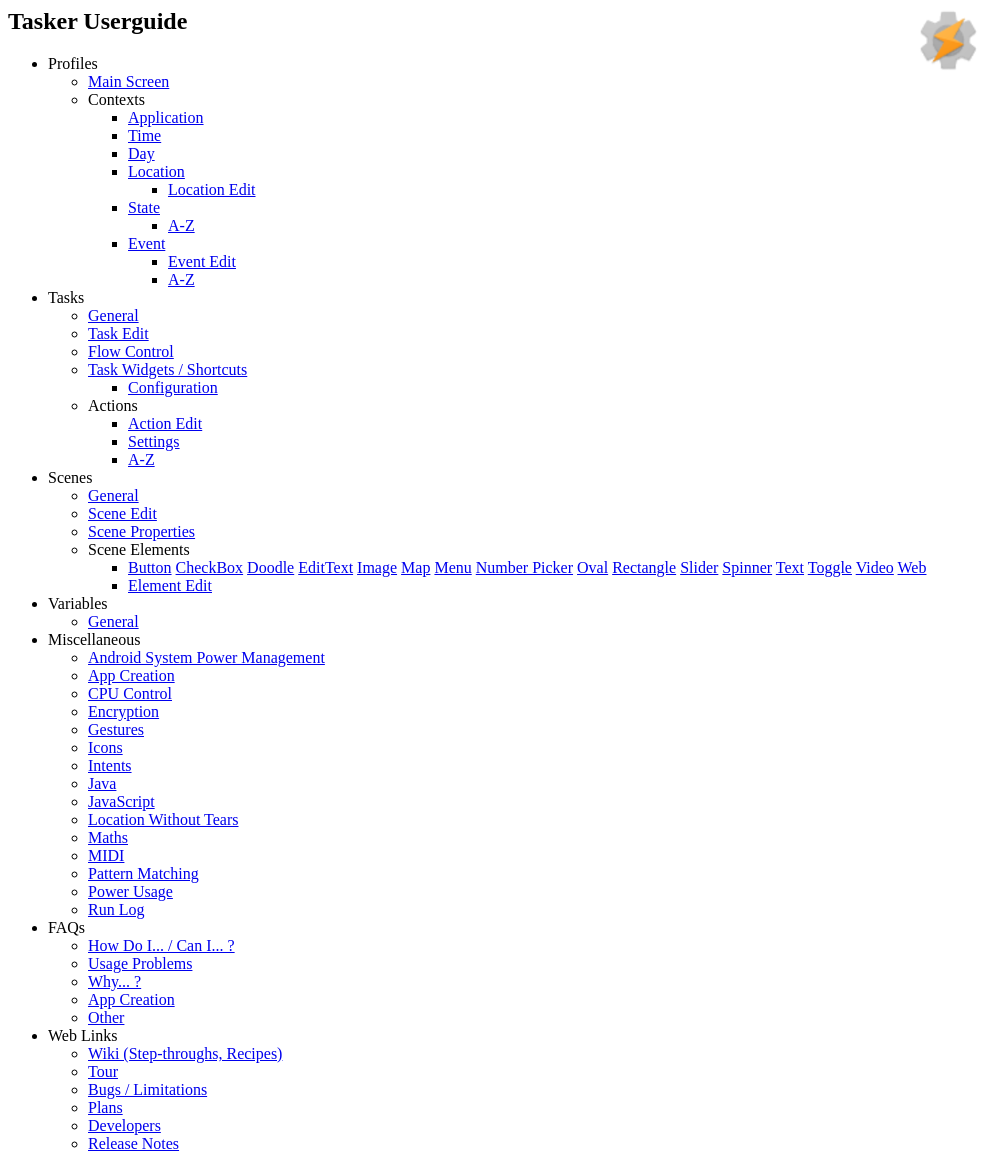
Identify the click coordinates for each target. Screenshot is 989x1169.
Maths (108, 837)
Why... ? (114, 981)
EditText (325, 567)
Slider (699, 567)
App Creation (131, 675)
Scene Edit (122, 513)
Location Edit (212, 189)
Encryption (123, 711)
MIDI (106, 855)
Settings (154, 441)
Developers (124, 1125)
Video (875, 567)
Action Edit (165, 423)
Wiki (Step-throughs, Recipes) (185, 1053)
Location (156, 171)
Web (912, 567)
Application (166, 117)
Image (377, 567)
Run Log (116, 909)
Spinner (747, 567)
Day (141, 153)
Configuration (173, 387)
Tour (103, 1071)
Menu (452, 567)
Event (146, 243)
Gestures (116, 729)
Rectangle (644, 567)
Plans (105, 1107)
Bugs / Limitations (147, 1089)
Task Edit (118, 333)
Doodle (270, 567)
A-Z (181, 225)
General (113, 315)
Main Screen (128, 81)
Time (144, 135)
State (144, 207)
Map (415, 567)
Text (790, 567)
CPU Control (130, 693)
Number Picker (524, 567)
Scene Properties (141, 531)
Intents (110, 765)
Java (102, 783)
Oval (592, 567)
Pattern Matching (143, 873)
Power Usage (130, 891)
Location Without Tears (163, 819)
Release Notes (133, 1143)
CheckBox (210, 567)
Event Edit (202, 261)
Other (106, 1017)
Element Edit (170, 585)
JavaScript (121, 801)
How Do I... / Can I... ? (161, 945)
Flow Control (131, 351)
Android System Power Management (206, 657)
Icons (105, 747)
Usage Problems (140, 963)
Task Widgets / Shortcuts (167, 369)
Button (150, 567)
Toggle (830, 567)
